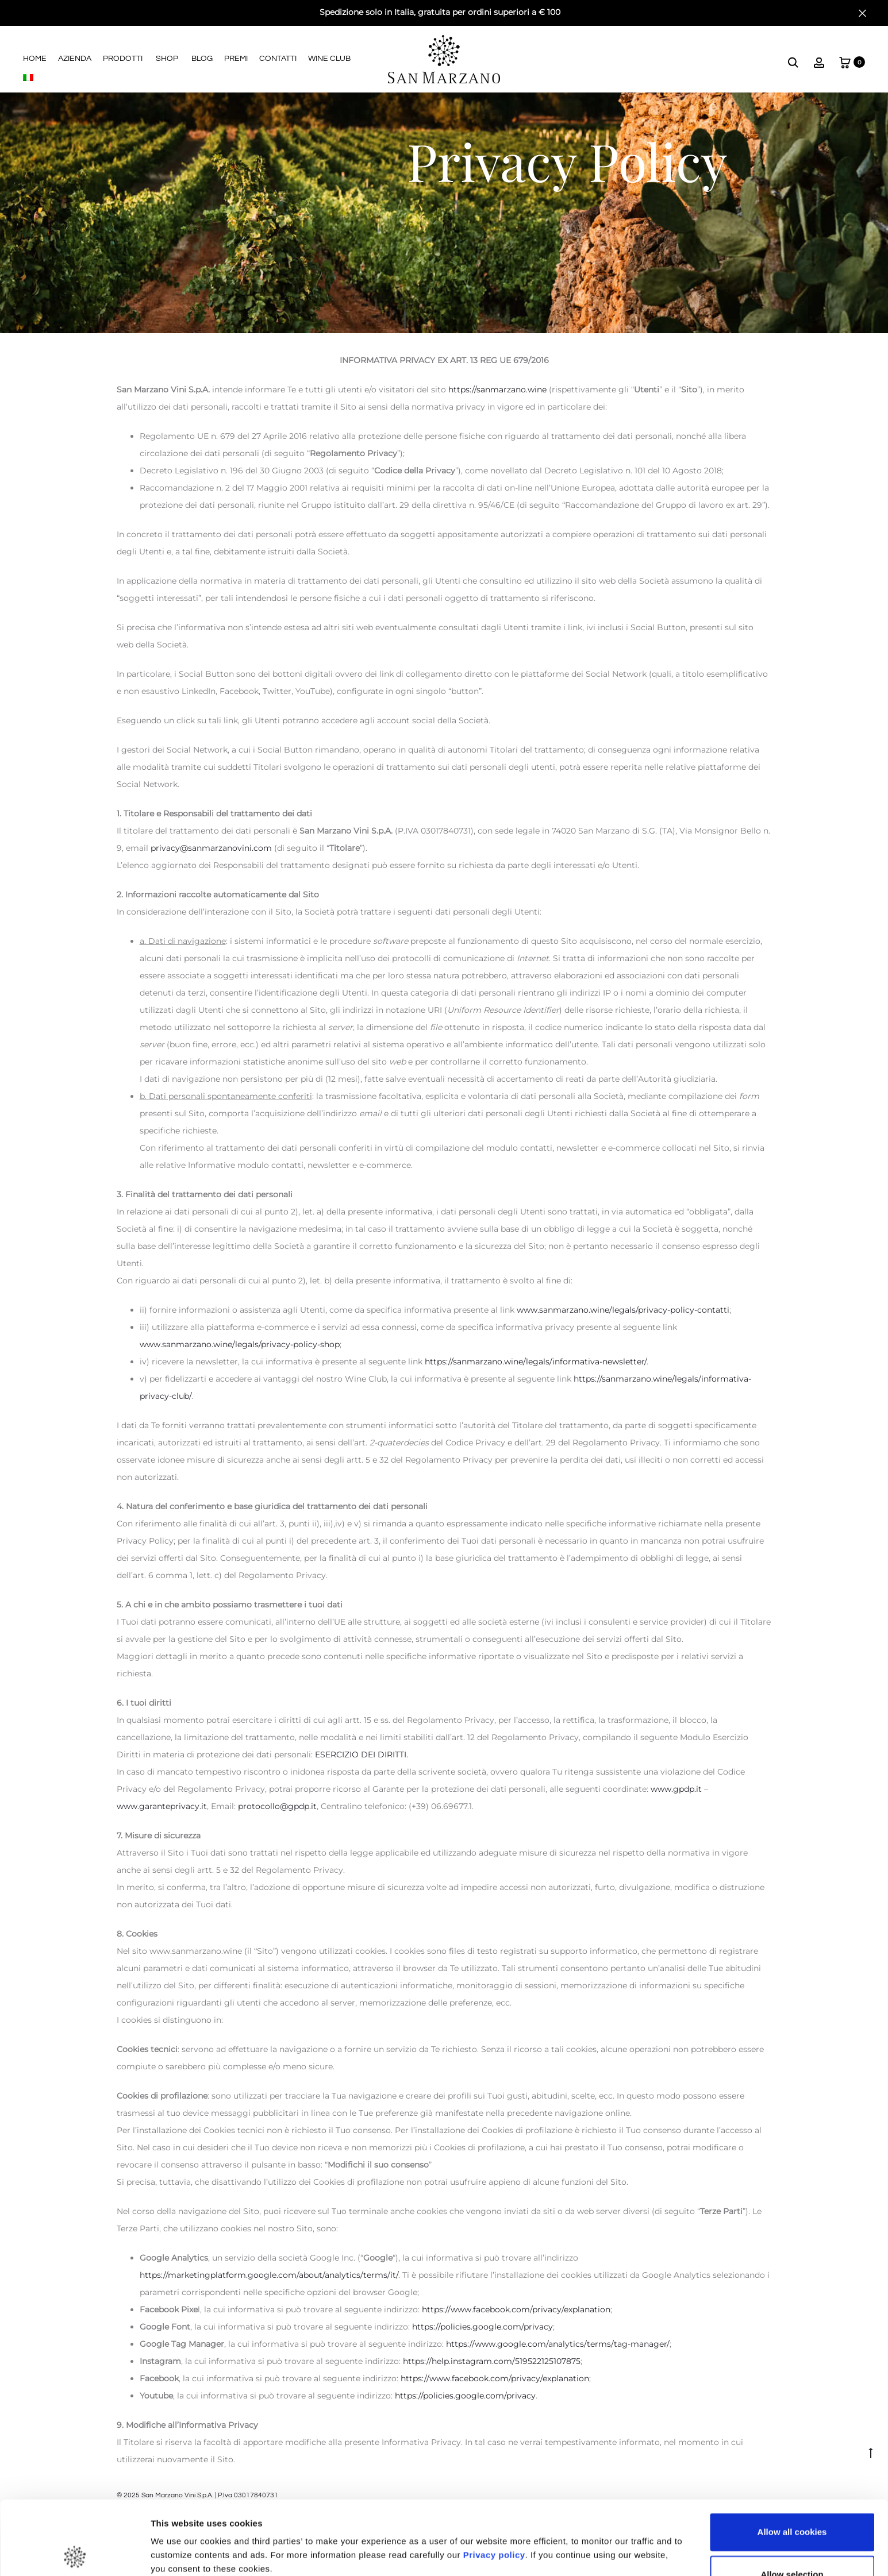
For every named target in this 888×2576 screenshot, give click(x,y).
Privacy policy (492, 2481)
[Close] (862, 12)
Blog (202, 59)
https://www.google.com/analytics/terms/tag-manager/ (558, 2344)
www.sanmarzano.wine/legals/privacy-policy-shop (240, 1344)
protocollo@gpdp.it (277, 1806)
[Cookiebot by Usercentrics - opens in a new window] (74, 2553)
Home (35, 59)
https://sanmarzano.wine (497, 389)
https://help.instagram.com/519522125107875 (492, 2361)
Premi (236, 59)
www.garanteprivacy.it (162, 1806)
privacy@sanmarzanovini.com (212, 848)
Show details (603, 2532)
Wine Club (329, 59)
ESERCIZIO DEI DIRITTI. (361, 1754)
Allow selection (791, 2500)
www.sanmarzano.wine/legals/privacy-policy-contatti (621, 1310)
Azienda (74, 59)
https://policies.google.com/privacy (482, 2327)
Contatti (278, 59)
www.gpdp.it (676, 1789)
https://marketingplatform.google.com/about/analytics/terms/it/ (269, 2275)
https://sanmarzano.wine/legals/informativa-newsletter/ (536, 1361)
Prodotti (123, 59)
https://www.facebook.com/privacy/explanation (516, 2309)
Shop (167, 59)
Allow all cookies (792, 2458)
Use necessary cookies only (792, 2543)
